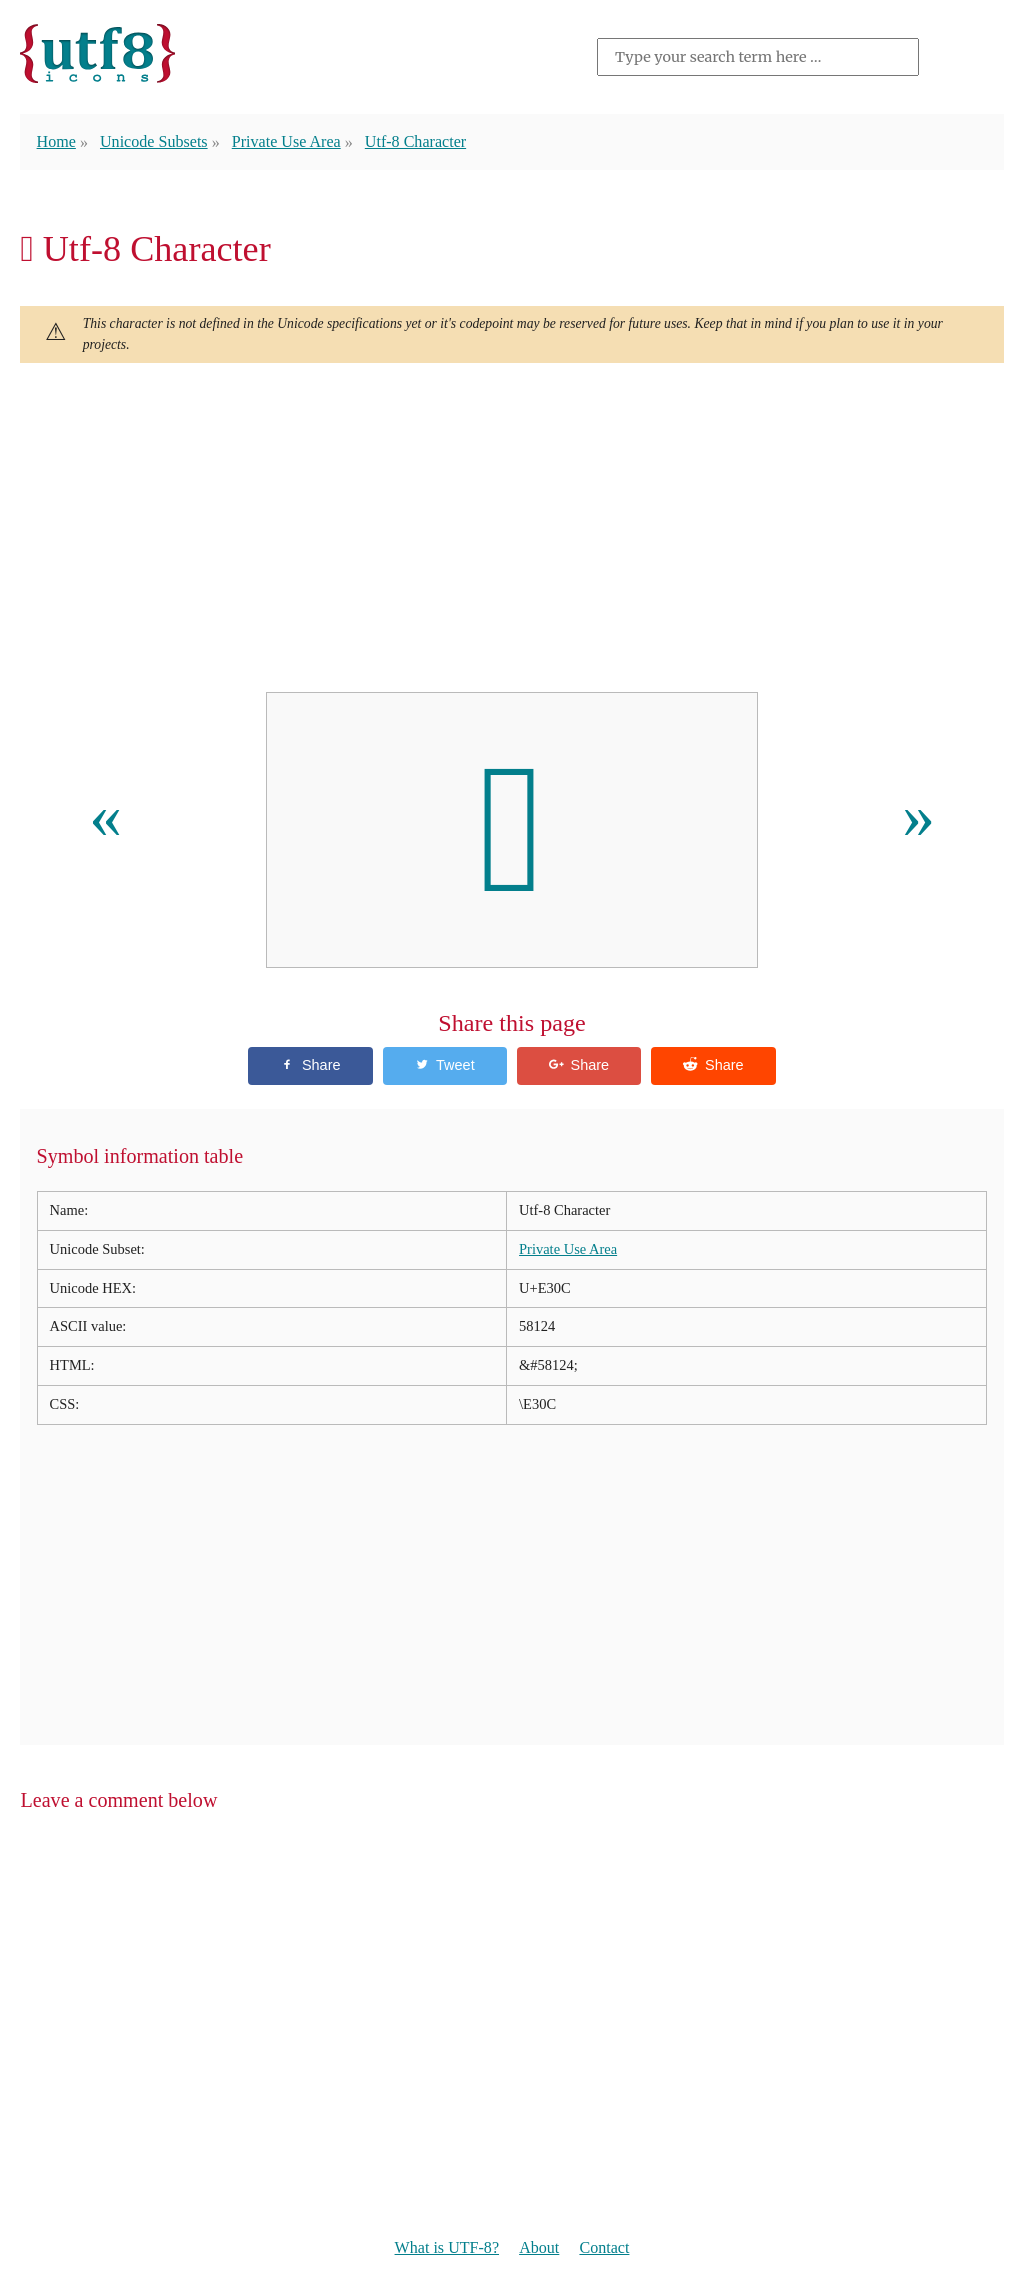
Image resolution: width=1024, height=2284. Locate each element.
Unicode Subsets (154, 141)
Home (56, 141)
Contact (604, 2247)
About (539, 2247)
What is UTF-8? (447, 2247)
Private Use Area (286, 141)
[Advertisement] (511, 528)
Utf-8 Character (415, 141)
